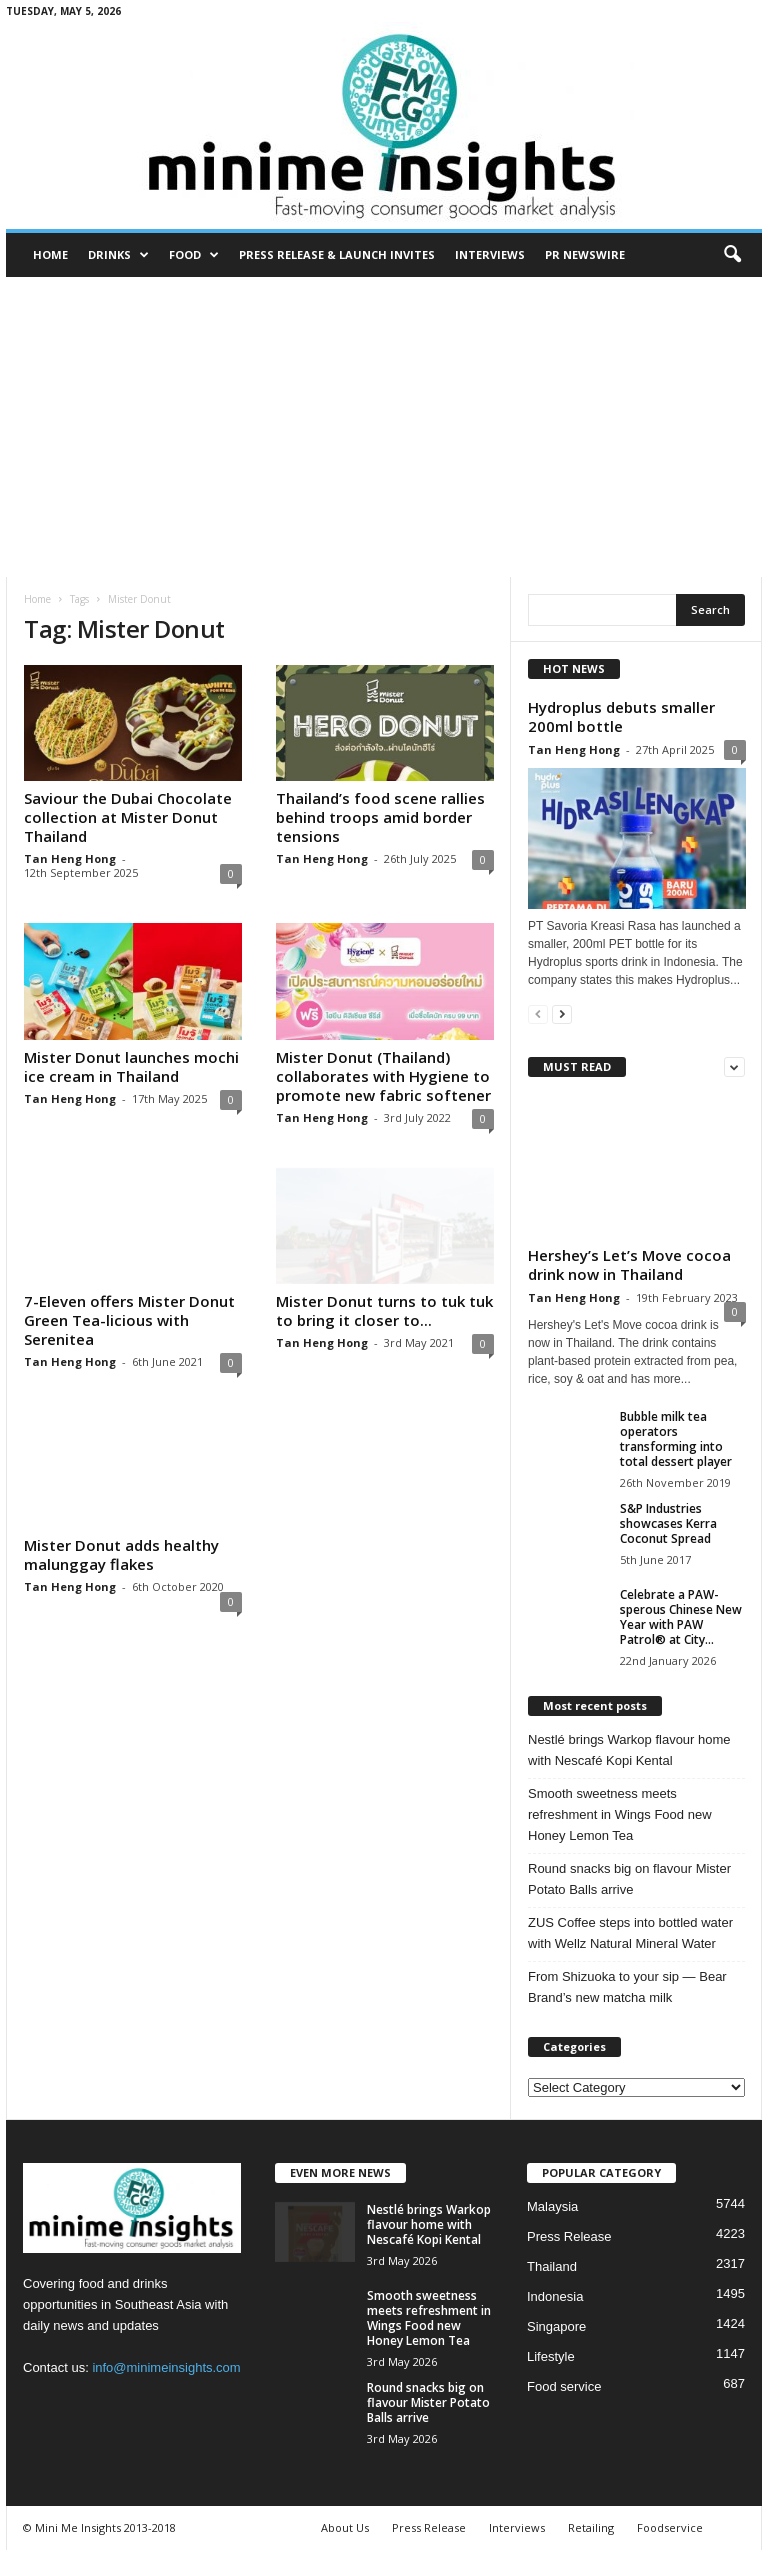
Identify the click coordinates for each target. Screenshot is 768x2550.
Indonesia (555, 2296)
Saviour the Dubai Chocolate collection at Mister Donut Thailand (128, 817)
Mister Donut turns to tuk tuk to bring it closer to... (384, 1310)
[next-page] (562, 1013)
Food (194, 255)
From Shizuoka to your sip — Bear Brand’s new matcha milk (627, 1987)
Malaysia (552, 2206)
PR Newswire (585, 254)
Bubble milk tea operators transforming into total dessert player (676, 1439)
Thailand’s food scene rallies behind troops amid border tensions (380, 817)
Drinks (118, 255)
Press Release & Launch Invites (337, 254)
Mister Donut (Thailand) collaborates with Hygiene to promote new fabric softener (383, 1075)
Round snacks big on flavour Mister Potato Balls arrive (629, 1879)
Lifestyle (551, 2356)
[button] (732, 255)
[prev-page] (538, 1013)
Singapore (556, 2326)
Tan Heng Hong (70, 858)
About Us (345, 2527)
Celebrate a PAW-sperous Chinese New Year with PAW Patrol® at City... (681, 1617)
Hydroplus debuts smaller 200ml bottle (621, 716)
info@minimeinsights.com (166, 2367)
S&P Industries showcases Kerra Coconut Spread (668, 1523)
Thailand (552, 2266)
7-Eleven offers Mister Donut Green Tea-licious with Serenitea (129, 1320)
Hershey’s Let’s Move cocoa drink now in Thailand (629, 1264)
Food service (564, 2386)
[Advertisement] (384, 427)
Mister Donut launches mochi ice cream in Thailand (131, 1066)
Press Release (569, 2236)
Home (50, 254)
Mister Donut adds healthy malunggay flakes (121, 1554)
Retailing (591, 2527)
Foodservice (670, 2527)
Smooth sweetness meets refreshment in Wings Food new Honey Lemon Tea (620, 1814)
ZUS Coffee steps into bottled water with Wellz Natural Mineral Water (630, 1933)
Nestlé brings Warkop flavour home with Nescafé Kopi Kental (629, 1750)
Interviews (490, 254)
